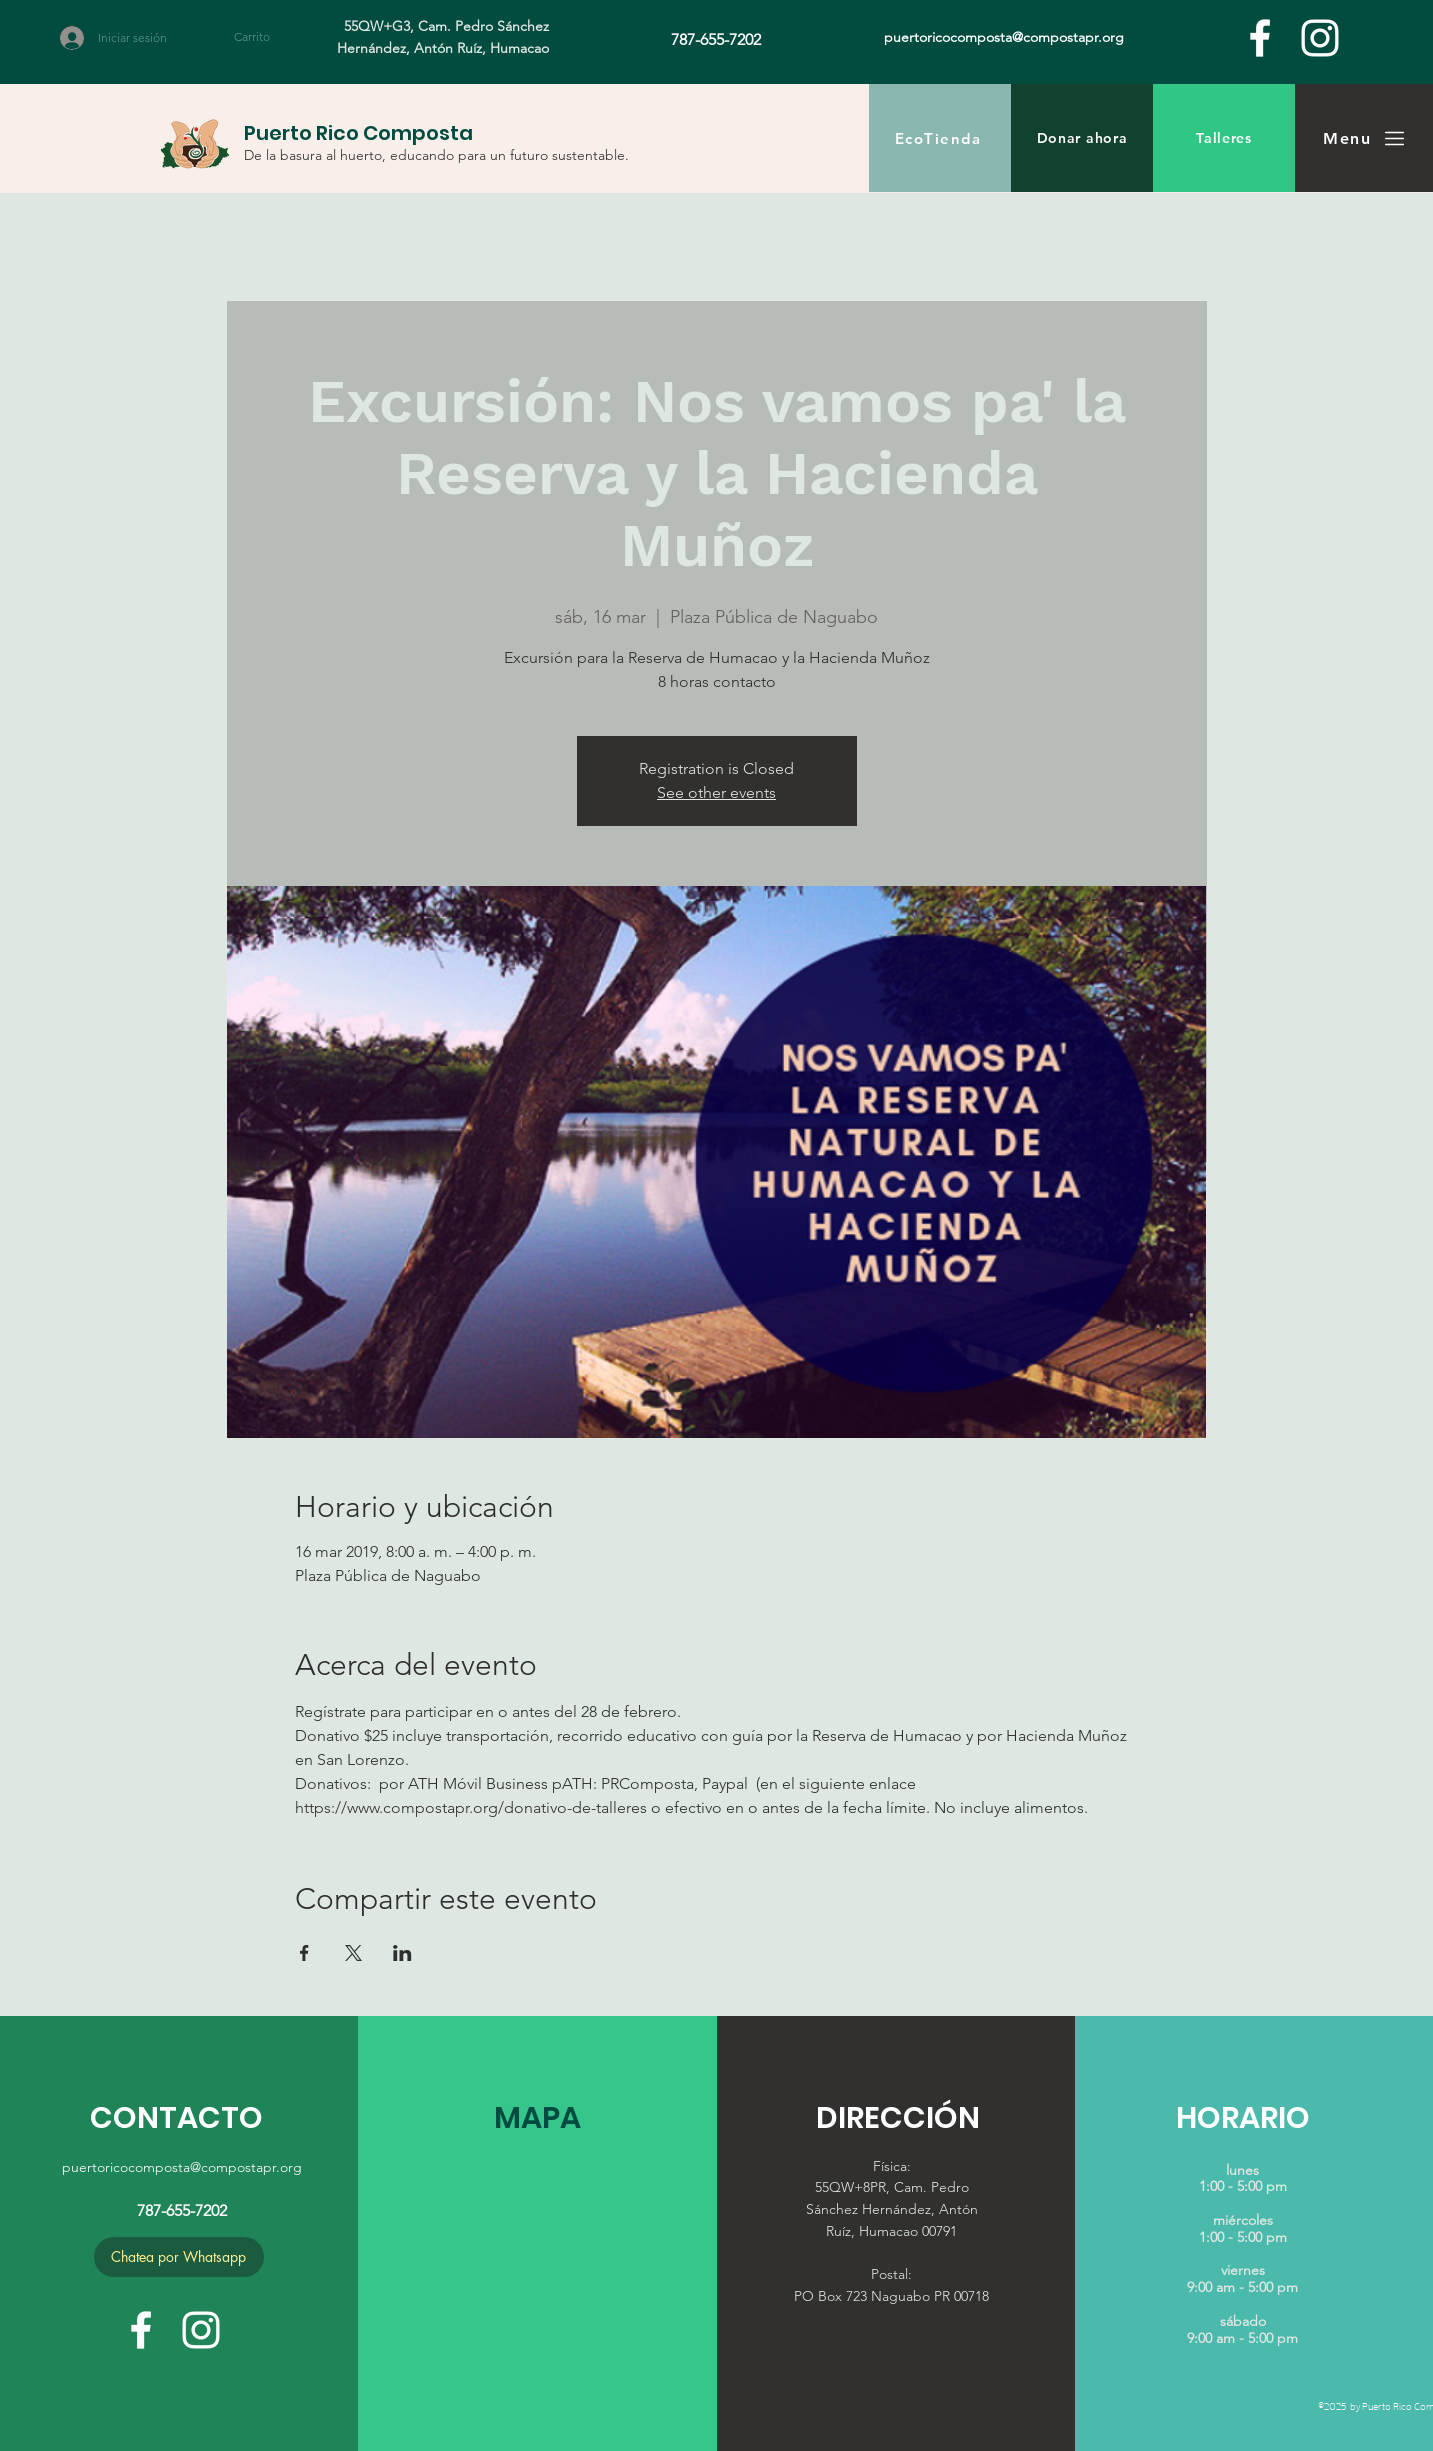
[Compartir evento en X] (353, 1953)
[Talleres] (1224, 138)
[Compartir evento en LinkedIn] (402, 1953)
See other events (716, 792)
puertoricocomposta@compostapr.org (182, 2167)
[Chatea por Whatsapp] (179, 2257)
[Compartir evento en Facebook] (304, 1953)
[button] (263, 37)
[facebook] (1260, 38)
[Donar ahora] (1082, 138)
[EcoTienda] (940, 138)
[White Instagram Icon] (1320, 38)
